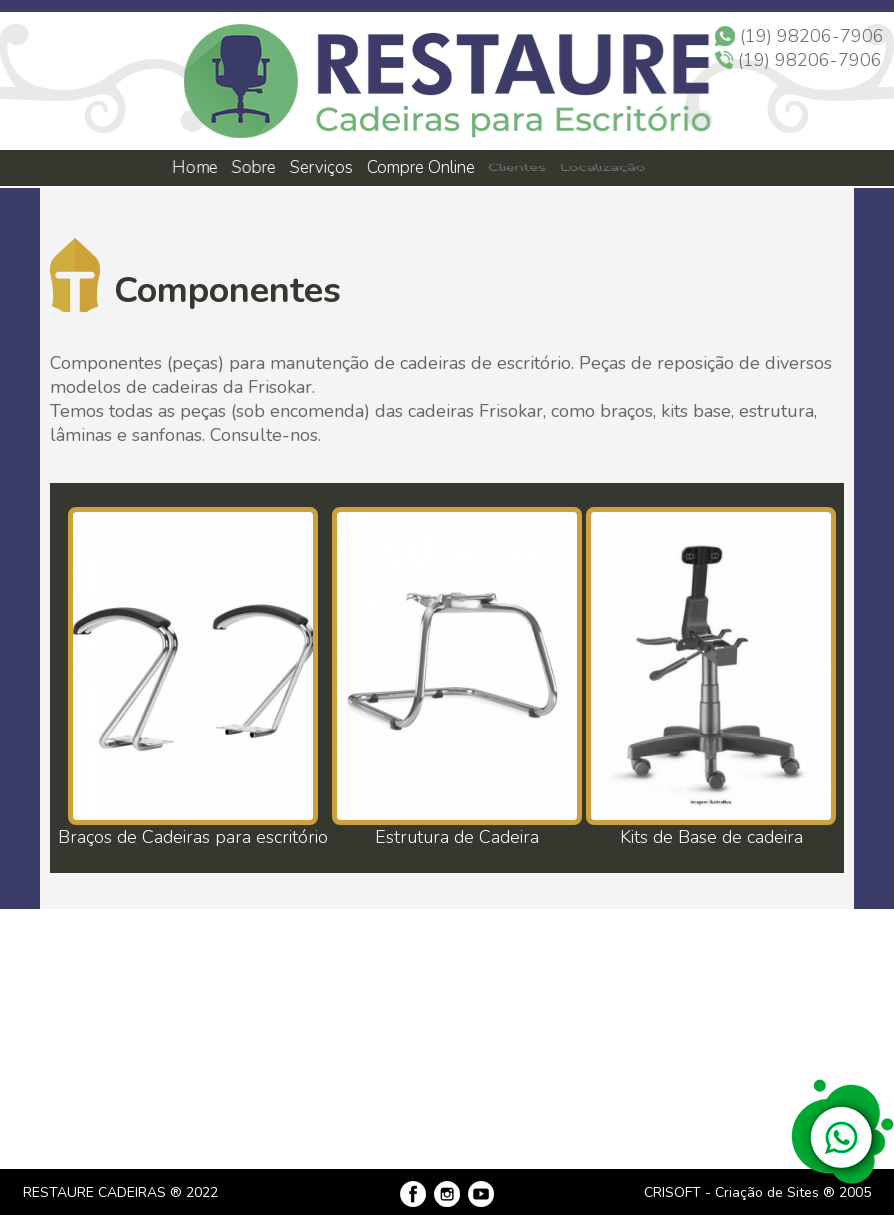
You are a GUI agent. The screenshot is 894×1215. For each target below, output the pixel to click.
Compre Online (421, 167)
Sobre (252, 167)
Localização (601, 167)
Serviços (322, 167)
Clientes (516, 167)
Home (194, 167)
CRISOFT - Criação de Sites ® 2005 (757, 1192)
